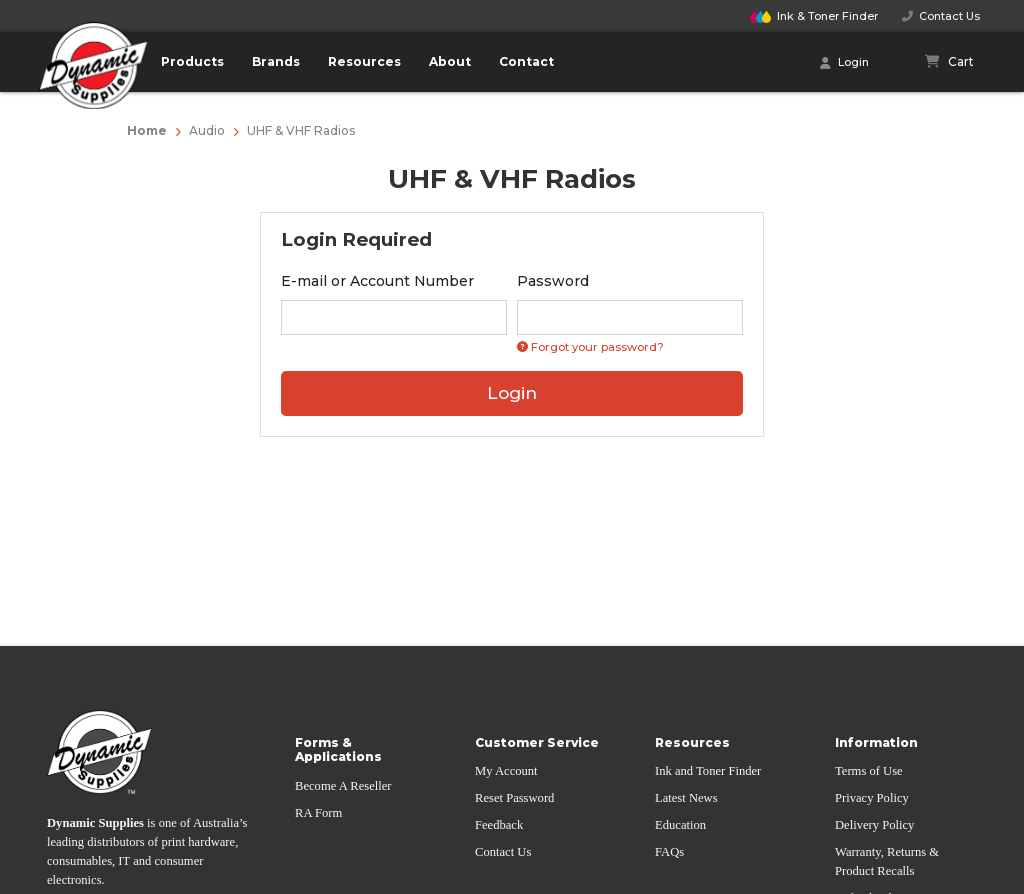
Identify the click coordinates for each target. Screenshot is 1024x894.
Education (680, 825)
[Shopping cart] (950, 62)
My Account (506, 771)
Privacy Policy (872, 798)
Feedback (499, 825)
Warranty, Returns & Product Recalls (887, 861)
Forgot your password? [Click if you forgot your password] (590, 347)
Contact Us (941, 16)
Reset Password (514, 798)
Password (553, 281)
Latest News (686, 798)
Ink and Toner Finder (708, 771)
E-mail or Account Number (377, 281)
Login (844, 63)
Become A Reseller (343, 786)
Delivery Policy (874, 825)
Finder (814, 16)
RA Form (318, 813)
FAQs (669, 852)
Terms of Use (869, 771)
